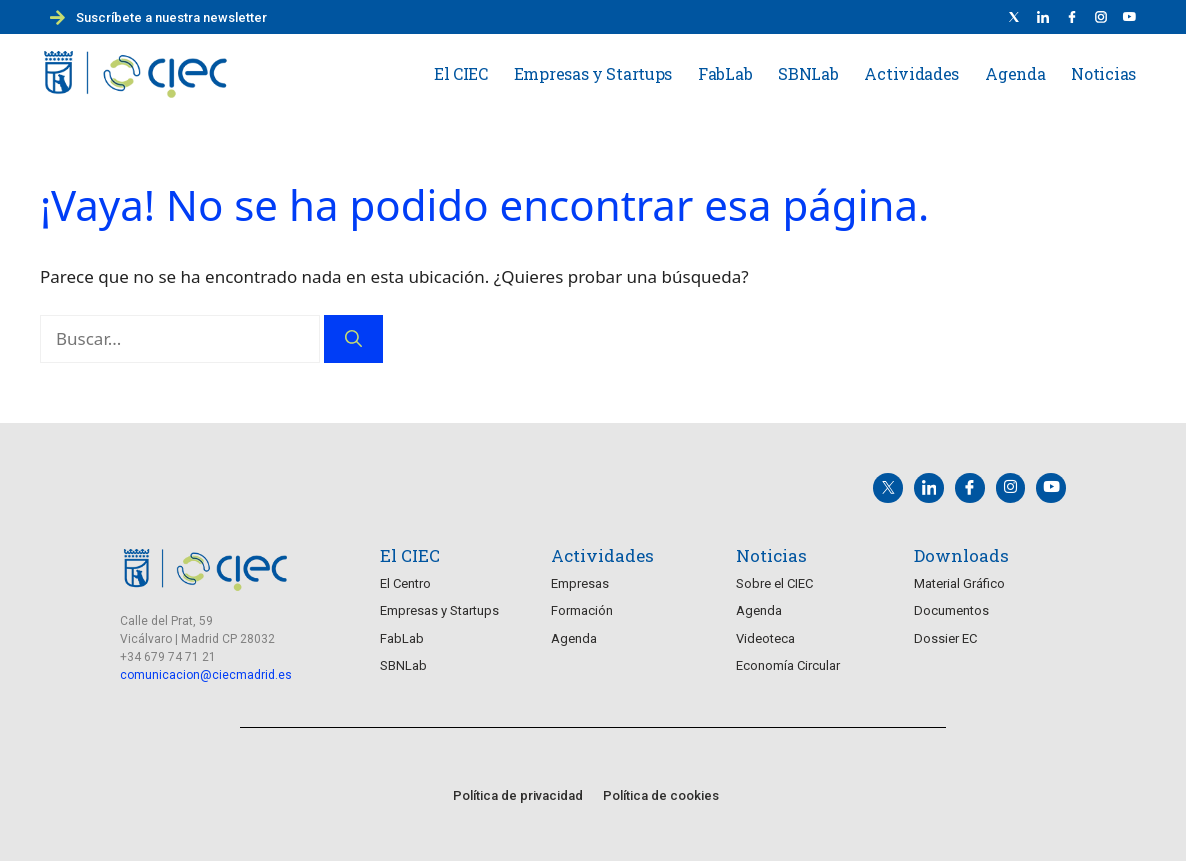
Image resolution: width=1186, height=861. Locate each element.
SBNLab (808, 73)
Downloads (961, 549)
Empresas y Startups (593, 73)
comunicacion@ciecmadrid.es (206, 669)
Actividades (911, 73)
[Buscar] (353, 339)
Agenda (1015, 73)
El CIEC (461, 73)
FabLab (725, 73)
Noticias (1103, 73)
